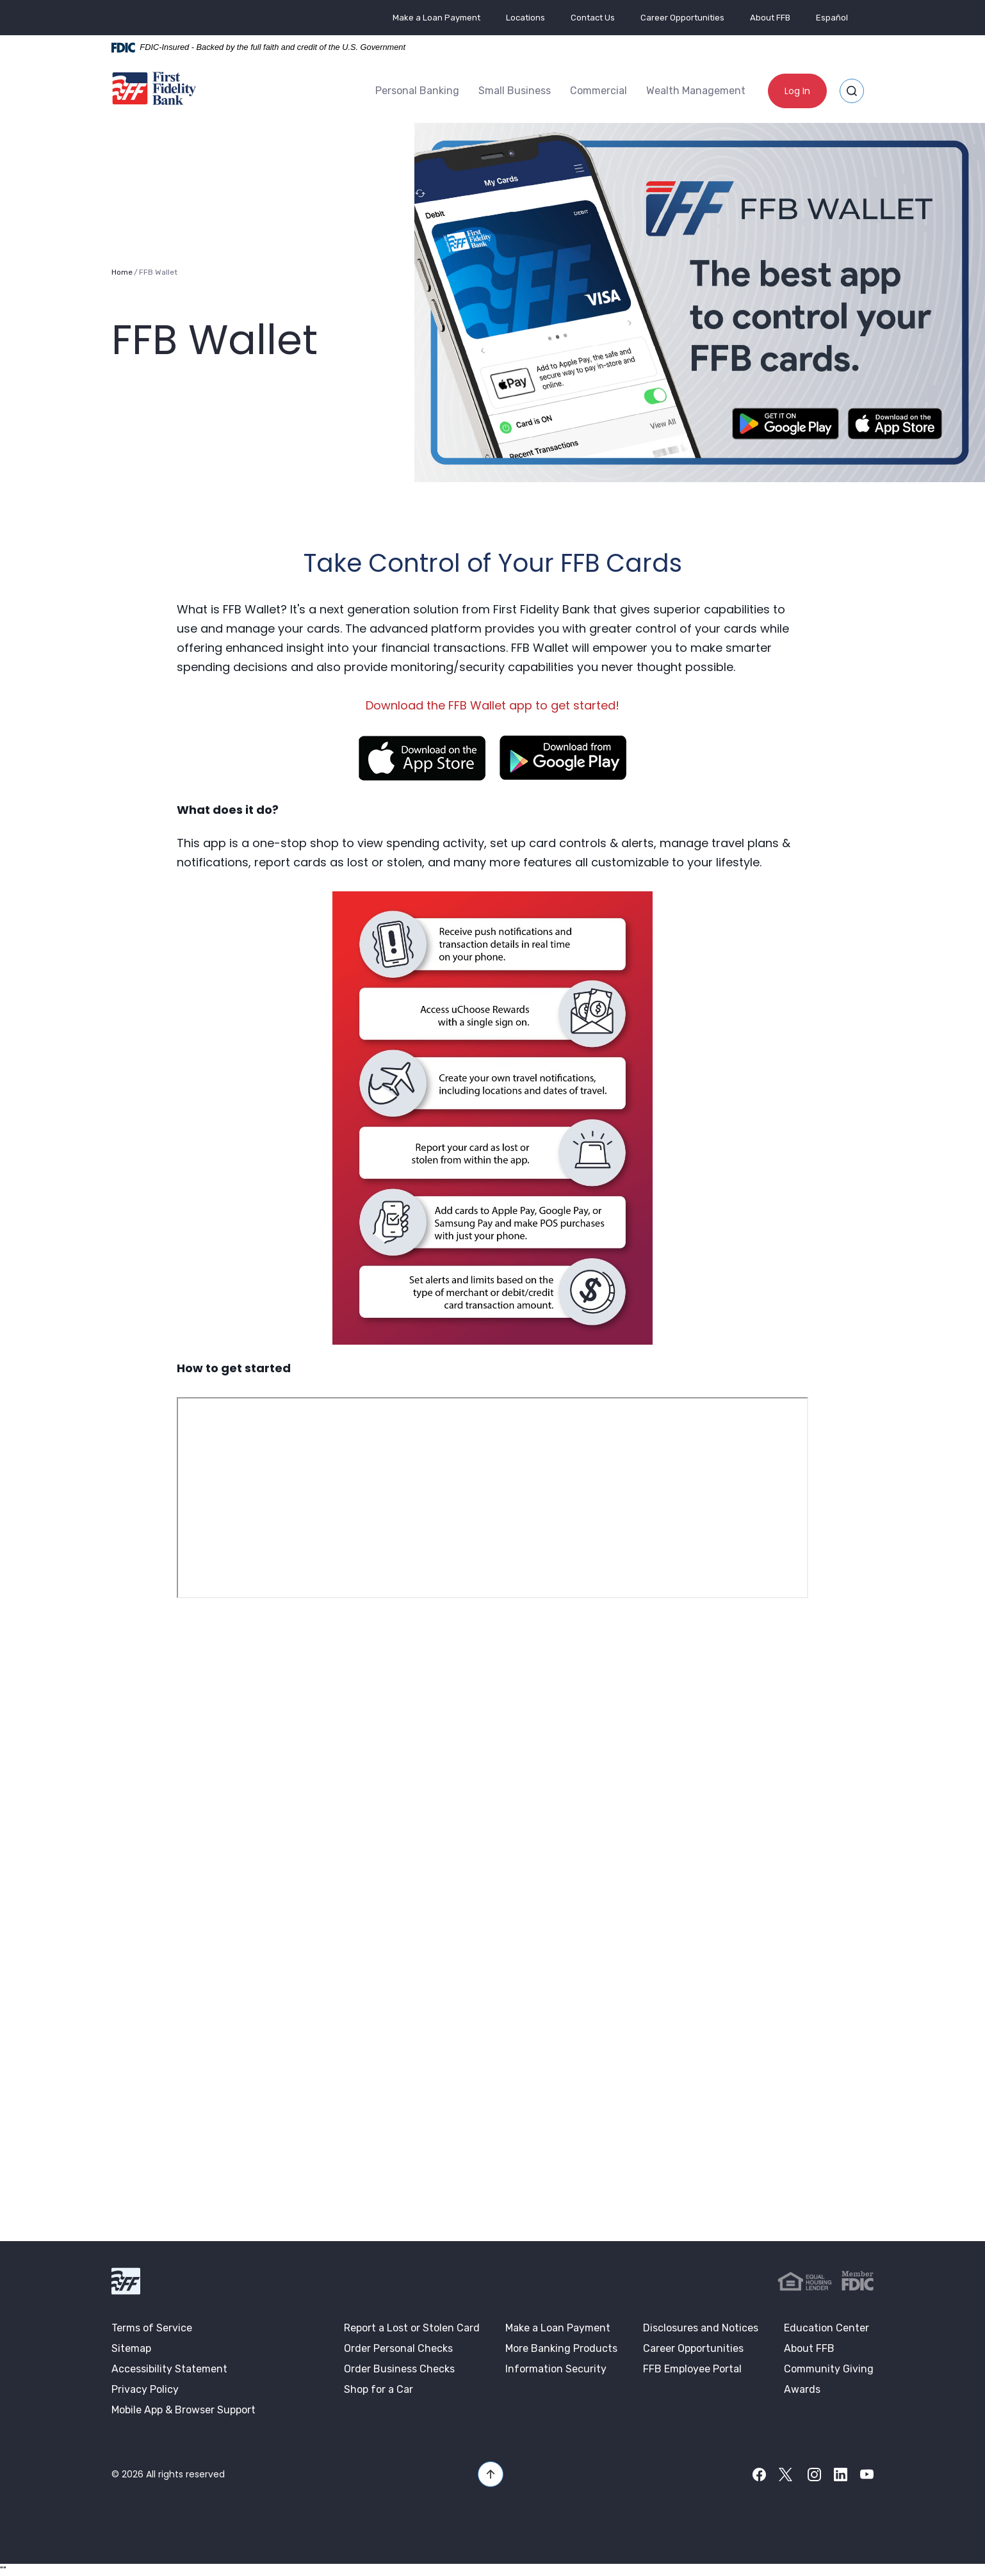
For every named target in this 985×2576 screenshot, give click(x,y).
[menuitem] (417, 90)
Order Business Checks (399, 2367)
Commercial (598, 90)
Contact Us (593, 17)
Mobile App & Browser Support (183, 2408)
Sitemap (131, 2347)
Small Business (514, 90)
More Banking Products (561, 2347)
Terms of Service (151, 2327)
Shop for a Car (378, 2388)
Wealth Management (695, 90)
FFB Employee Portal (692, 2367)
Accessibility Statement (169, 2367)
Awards (802, 2388)
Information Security (555, 2367)
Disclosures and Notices (700, 2327)
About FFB (770, 17)
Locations (525, 17)
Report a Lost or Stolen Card (412, 2327)
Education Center (826, 2327)
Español (832, 17)
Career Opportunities (682, 17)
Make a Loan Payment (436, 17)
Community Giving (829, 2367)
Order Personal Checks (398, 2347)
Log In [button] (797, 90)
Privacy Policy (145, 2388)
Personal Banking (417, 90)
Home (122, 270)
